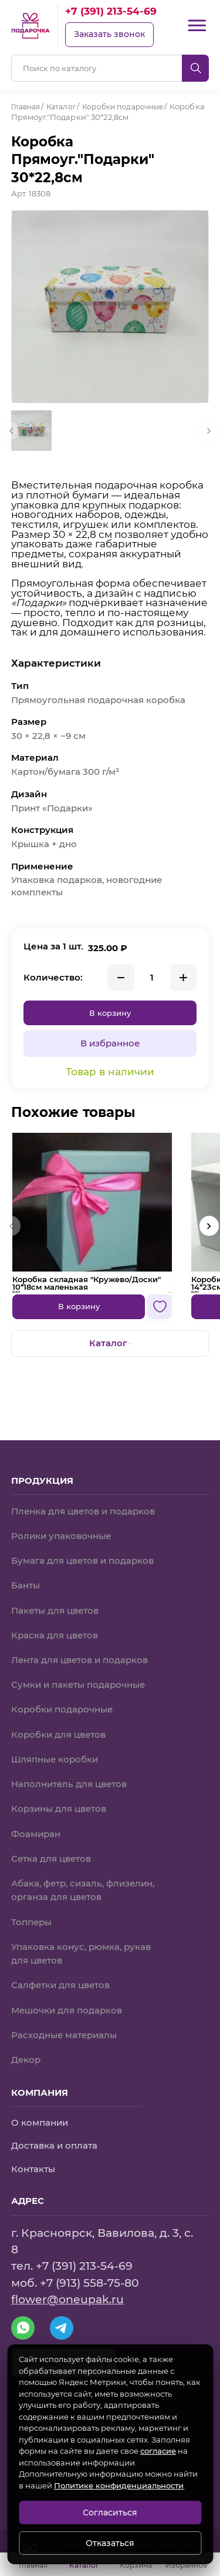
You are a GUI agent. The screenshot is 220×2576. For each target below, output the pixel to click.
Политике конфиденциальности (119, 2485)
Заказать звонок (109, 34)
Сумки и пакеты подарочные (78, 1683)
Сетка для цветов (51, 1857)
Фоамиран (35, 1833)
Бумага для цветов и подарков (82, 1559)
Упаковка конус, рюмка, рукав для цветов (81, 1953)
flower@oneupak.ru (67, 2299)
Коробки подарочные (62, 1708)
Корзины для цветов (58, 1807)
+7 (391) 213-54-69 (111, 11)
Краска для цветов (54, 1633)
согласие (158, 2450)
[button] (209, 1238)
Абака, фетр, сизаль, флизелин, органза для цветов (82, 1889)
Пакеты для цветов (55, 1609)
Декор (25, 2059)
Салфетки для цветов (60, 1984)
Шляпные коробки (54, 1758)
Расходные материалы (64, 2034)
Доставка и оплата (54, 2145)
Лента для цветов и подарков (79, 1658)
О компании (39, 2122)
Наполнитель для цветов (69, 1783)
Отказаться (110, 2543)
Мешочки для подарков (66, 2009)
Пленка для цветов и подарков (83, 1509)
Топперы (31, 1921)
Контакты (33, 2168)
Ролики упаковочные (61, 1534)
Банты (25, 1583)
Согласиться (110, 2512)
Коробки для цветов (58, 1733)
